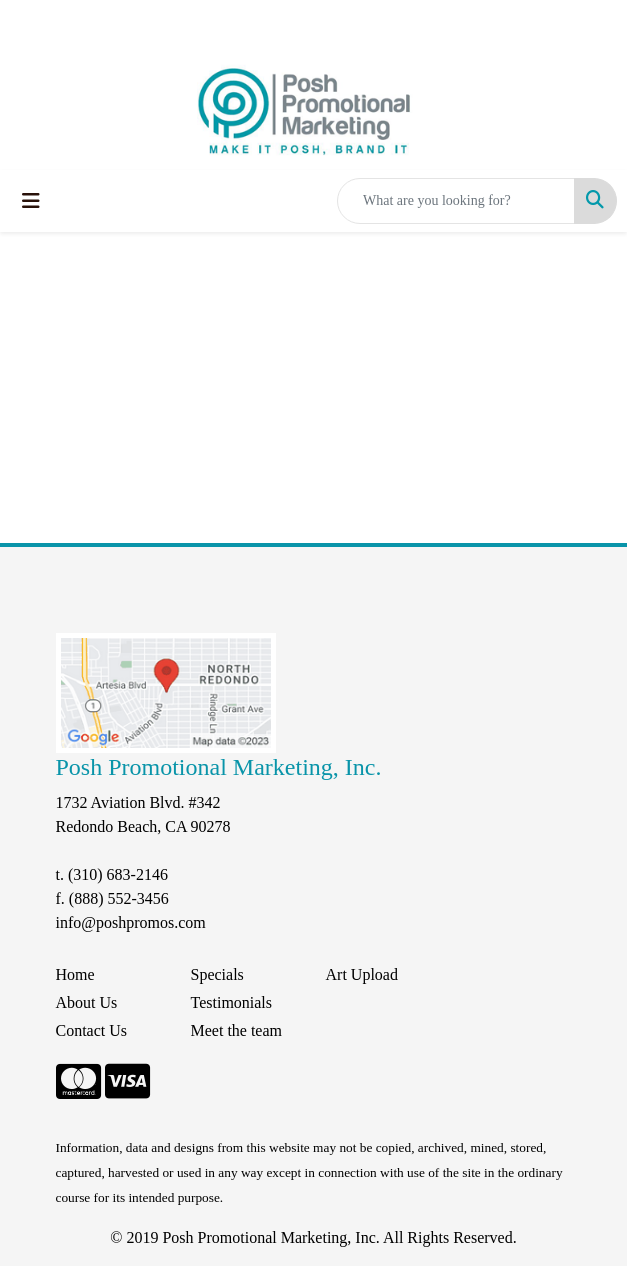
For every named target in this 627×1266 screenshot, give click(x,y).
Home (75, 974)
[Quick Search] (456, 201)
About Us (87, 1002)
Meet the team (237, 1030)
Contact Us (92, 1030)
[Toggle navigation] (31, 201)
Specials (217, 974)
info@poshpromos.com (131, 922)
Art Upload (362, 974)
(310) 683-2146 (118, 874)
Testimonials (232, 1002)
